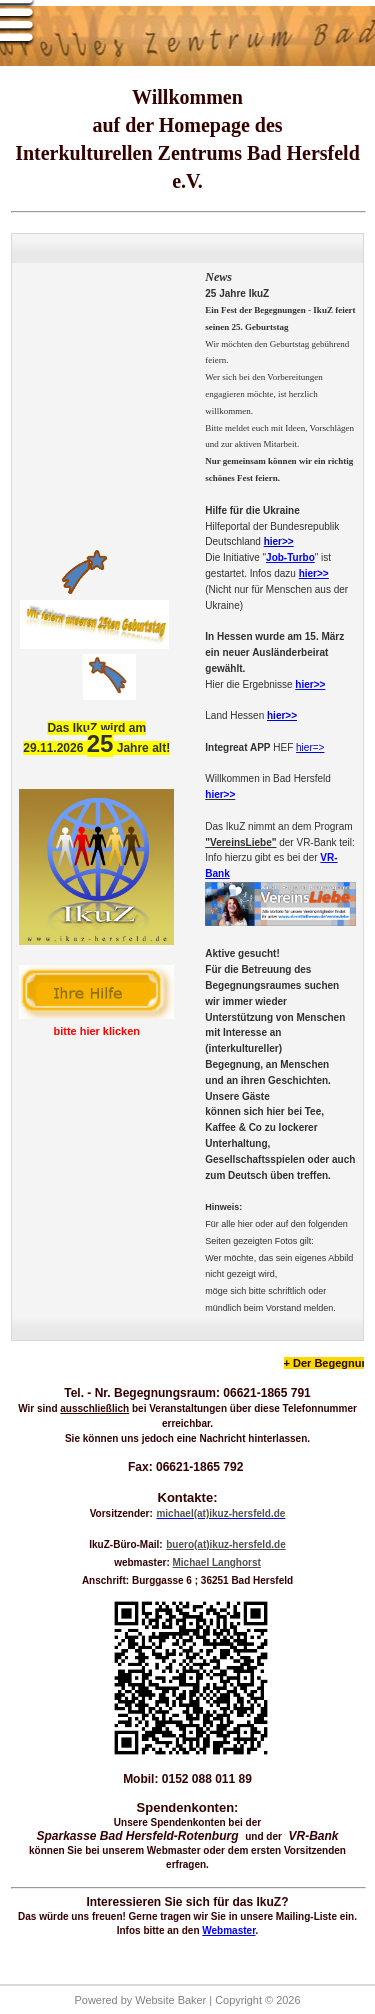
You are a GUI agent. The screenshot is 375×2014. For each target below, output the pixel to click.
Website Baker (170, 2000)
